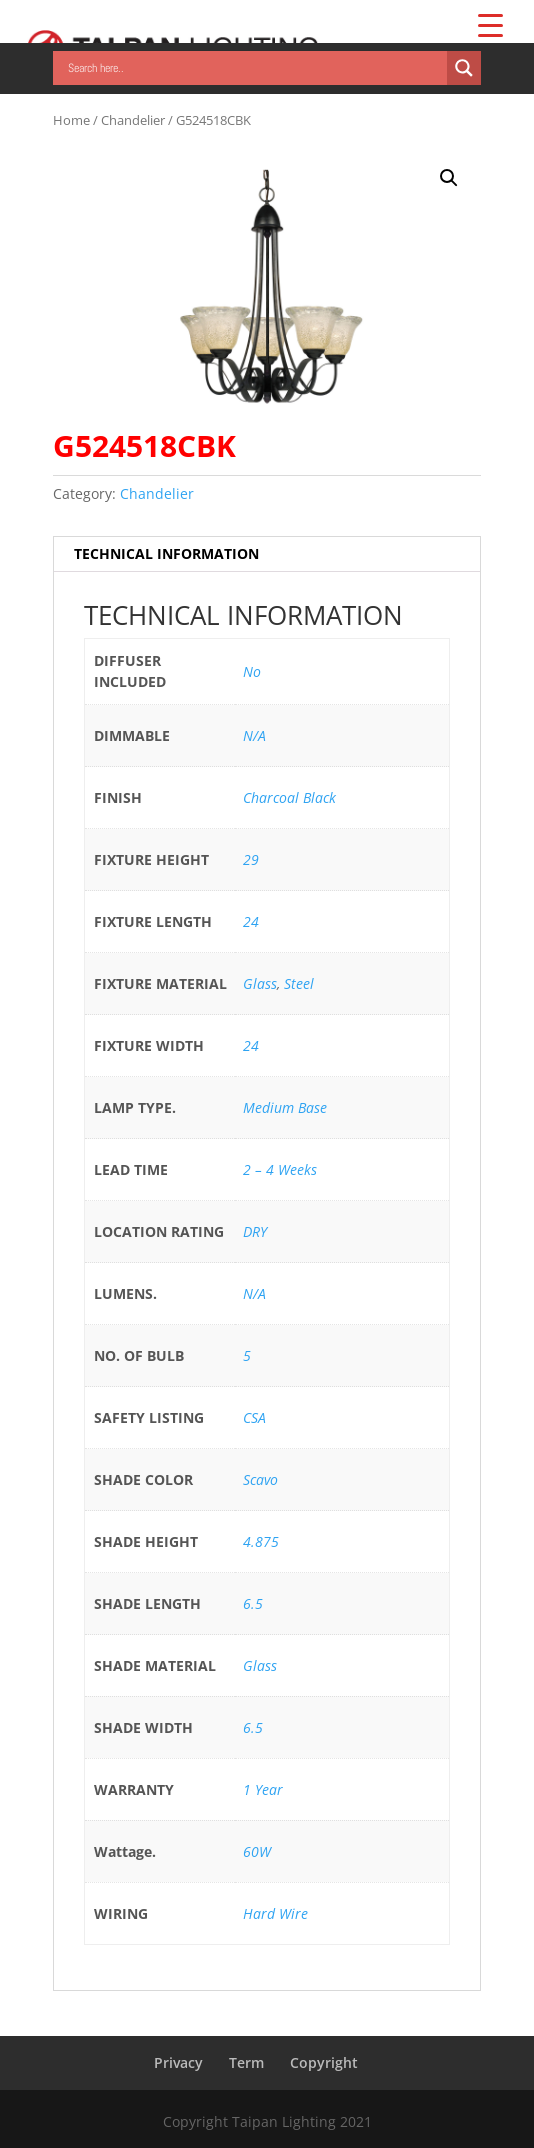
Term (246, 2062)
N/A (254, 735)
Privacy (178, 2062)
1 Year (263, 1789)
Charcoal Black (289, 797)
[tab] (266, 554)
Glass (260, 983)
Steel (299, 983)
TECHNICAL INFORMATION (166, 553)
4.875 (261, 1541)
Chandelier (133, 120)
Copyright (324, 2062)
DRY (255, 1231)
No (252, 671)
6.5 (253, 1603)
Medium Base (285, 1107)
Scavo (260, 1479)
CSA (254, 1417)
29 (251, 859)
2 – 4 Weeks (280, 1169)
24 (251, 921)
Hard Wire (275, 1913)
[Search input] (254, 68)
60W (257, 1851)
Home (71, 120)
